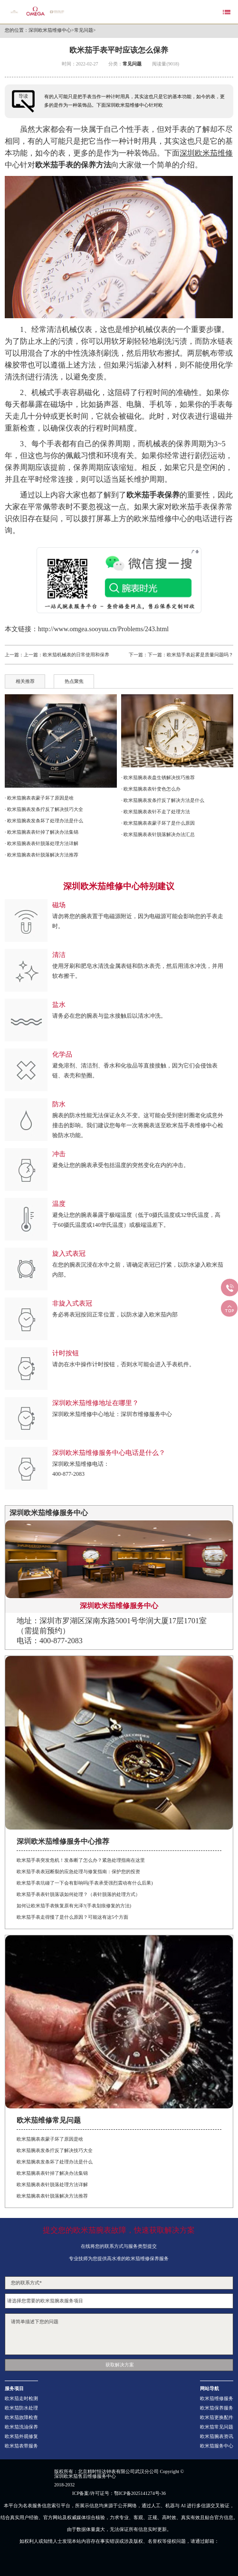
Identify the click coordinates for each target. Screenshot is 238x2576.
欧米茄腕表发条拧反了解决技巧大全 (55, 2150)
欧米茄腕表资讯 (216, 2436)
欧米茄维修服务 (216, 2398)
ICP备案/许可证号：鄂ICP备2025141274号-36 (119, 2493)
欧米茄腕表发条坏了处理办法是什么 (55, 2161)
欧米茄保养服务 (216, 2408)
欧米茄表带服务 (21, 2446)
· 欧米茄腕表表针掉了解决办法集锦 (41, 832)
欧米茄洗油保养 (21, 2427)
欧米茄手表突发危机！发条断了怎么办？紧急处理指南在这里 (81, 1860)
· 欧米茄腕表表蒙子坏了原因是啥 (39, 797)
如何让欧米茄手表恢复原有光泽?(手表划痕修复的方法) (74, 1905)
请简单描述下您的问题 (119, 2334)
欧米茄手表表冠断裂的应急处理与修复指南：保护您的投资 (78, 1871)
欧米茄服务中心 (216, 2446)
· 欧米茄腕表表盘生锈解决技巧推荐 (158, 777)
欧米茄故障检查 (21, 2417)
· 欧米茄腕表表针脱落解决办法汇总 (158, 834)
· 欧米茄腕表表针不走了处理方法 (155, 811)
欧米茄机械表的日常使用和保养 (76, 654)
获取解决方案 (119, 2364)
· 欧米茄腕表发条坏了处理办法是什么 (44, 820)
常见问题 (83, 30)
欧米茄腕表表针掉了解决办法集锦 (52, 2173)
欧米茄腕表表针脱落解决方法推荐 (52, 2196)
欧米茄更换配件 (216, 2417)
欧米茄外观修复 (21, 2436)
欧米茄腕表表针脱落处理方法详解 (52, 2184)
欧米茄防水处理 (21, 2408)
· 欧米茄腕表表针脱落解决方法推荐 (41, 854)
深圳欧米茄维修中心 (50, 30)
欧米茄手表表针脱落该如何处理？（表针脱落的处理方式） (78, 1894)
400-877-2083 (68, 1474)
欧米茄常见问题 (216, 2427)
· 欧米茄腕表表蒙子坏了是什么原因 (158, 823)
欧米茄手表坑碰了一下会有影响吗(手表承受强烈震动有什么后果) (85, 1883)
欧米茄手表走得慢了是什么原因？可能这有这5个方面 (72, 1917)
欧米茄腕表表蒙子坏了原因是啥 (50, 2139)
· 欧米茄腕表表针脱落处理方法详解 (41, 843)
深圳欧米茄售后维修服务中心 (85, 2476)
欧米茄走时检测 (21, 2398)
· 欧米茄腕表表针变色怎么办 (151, 788)
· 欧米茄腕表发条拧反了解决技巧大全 (44, 809)
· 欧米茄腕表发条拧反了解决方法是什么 (162, 800)
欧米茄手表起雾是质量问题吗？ (200, 654)
